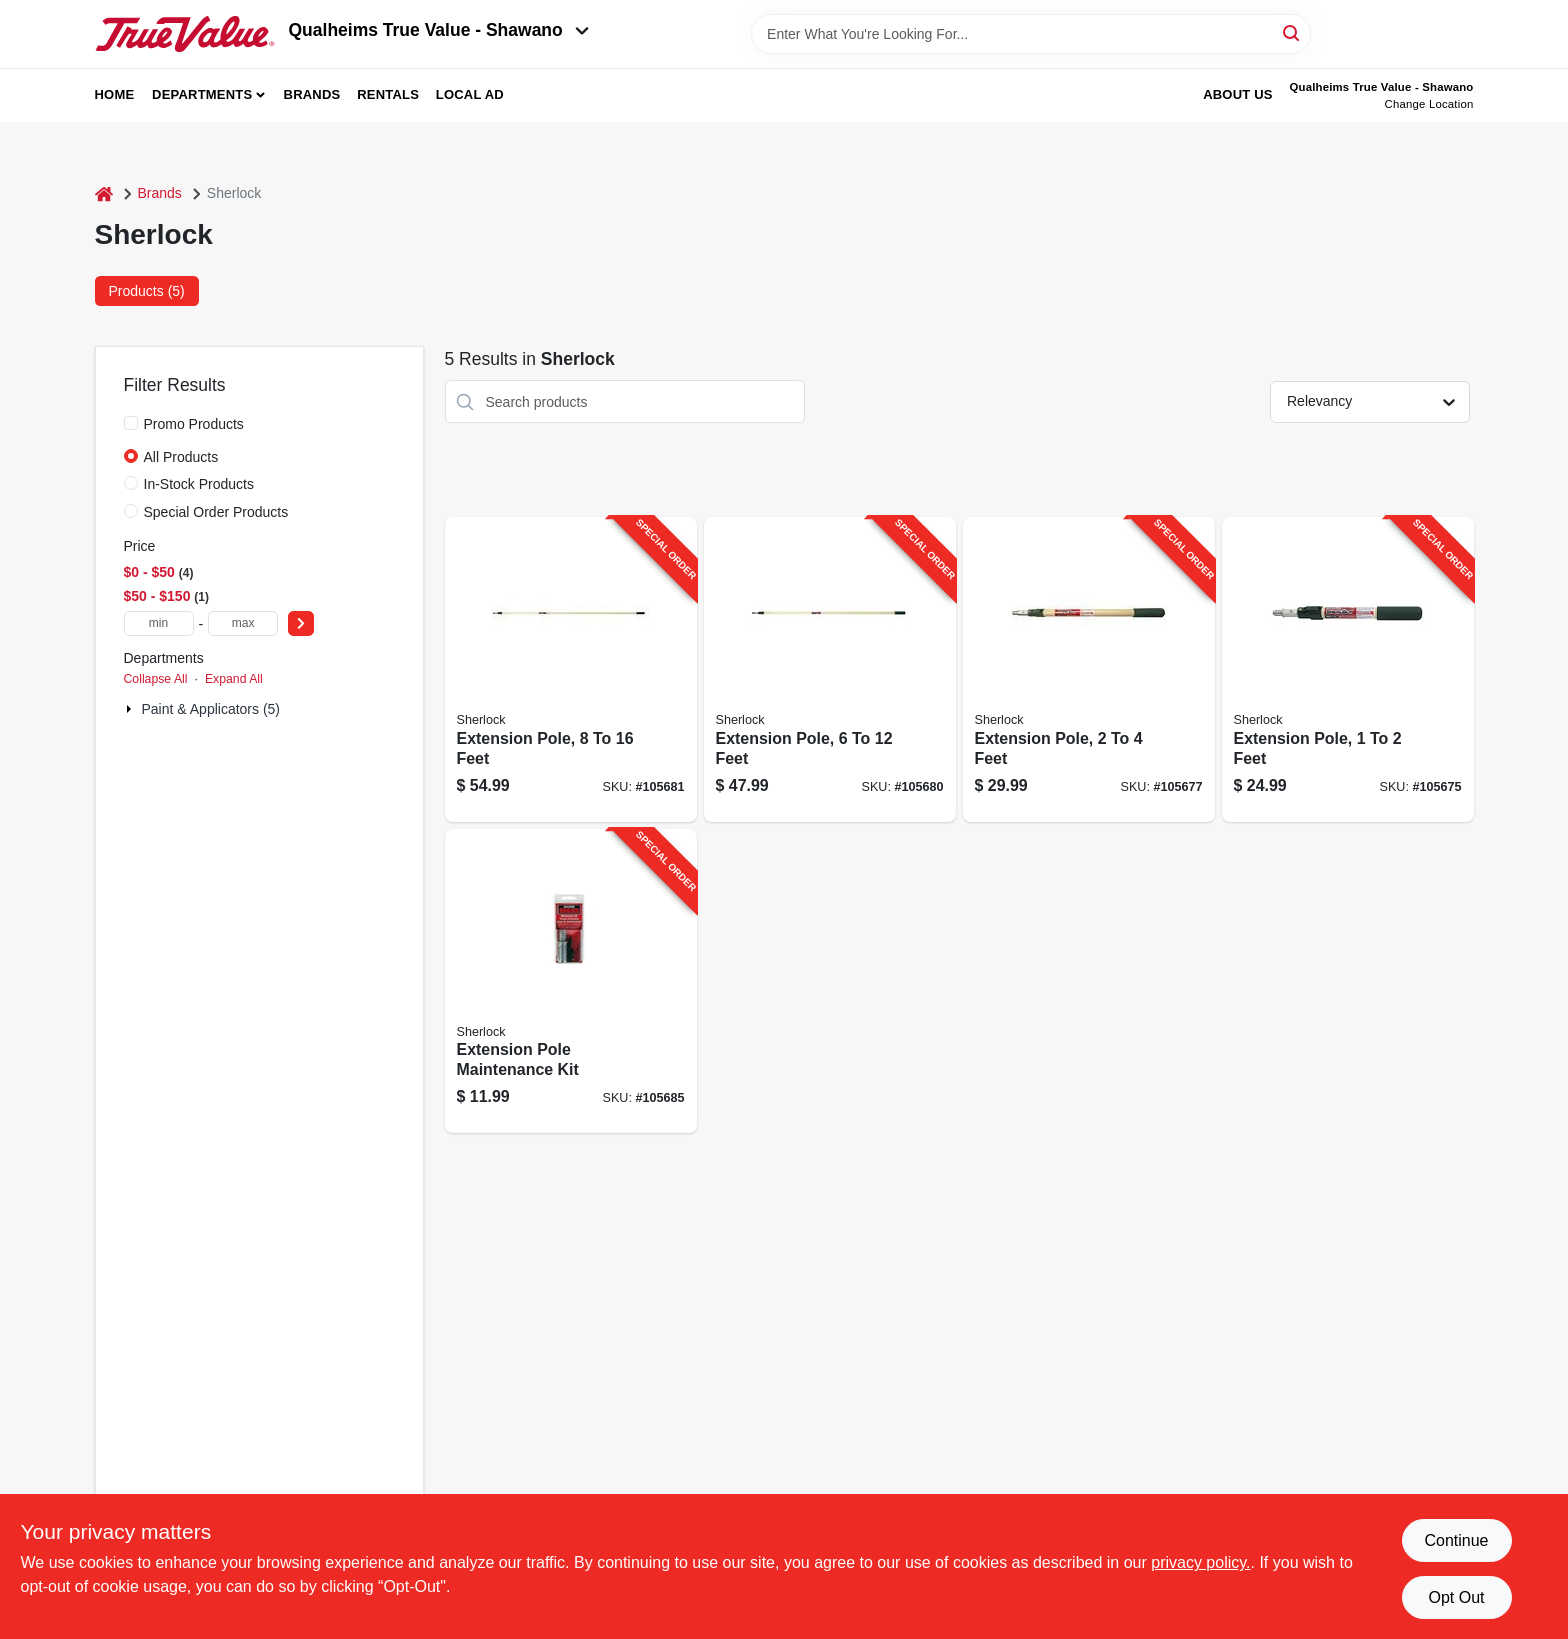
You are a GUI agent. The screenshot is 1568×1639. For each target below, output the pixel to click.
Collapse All (156, 679)
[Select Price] (301, 623)
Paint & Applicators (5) (211, 709)
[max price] (243, 623)
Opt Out (1456, 1597)
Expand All (234, 679)
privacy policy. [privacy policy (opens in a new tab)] (1200, 1562)
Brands (312, 94)
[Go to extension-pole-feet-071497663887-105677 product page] (1089, 669)
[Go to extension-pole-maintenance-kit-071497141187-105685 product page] (571, 981)
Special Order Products (216, 512)
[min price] (159, 623)
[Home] (104, 193)
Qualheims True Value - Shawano (439, 30)
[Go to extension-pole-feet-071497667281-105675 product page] (1348, 669)
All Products (181, 457)
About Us (1238, 94)
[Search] (1292, 32)
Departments (202, 94)
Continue (1456, 1540)
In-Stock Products (199, 484)
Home (115, 94)
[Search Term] (1031, 34)
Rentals (388, 94)
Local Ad (470, 94)
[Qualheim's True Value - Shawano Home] (185, 34)
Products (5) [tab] (147, 291)
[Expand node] (131, 709)
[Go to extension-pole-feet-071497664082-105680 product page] (830, 669)
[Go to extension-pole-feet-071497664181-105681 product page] (571, 669)
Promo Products (194, 424)
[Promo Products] (131, 423)
